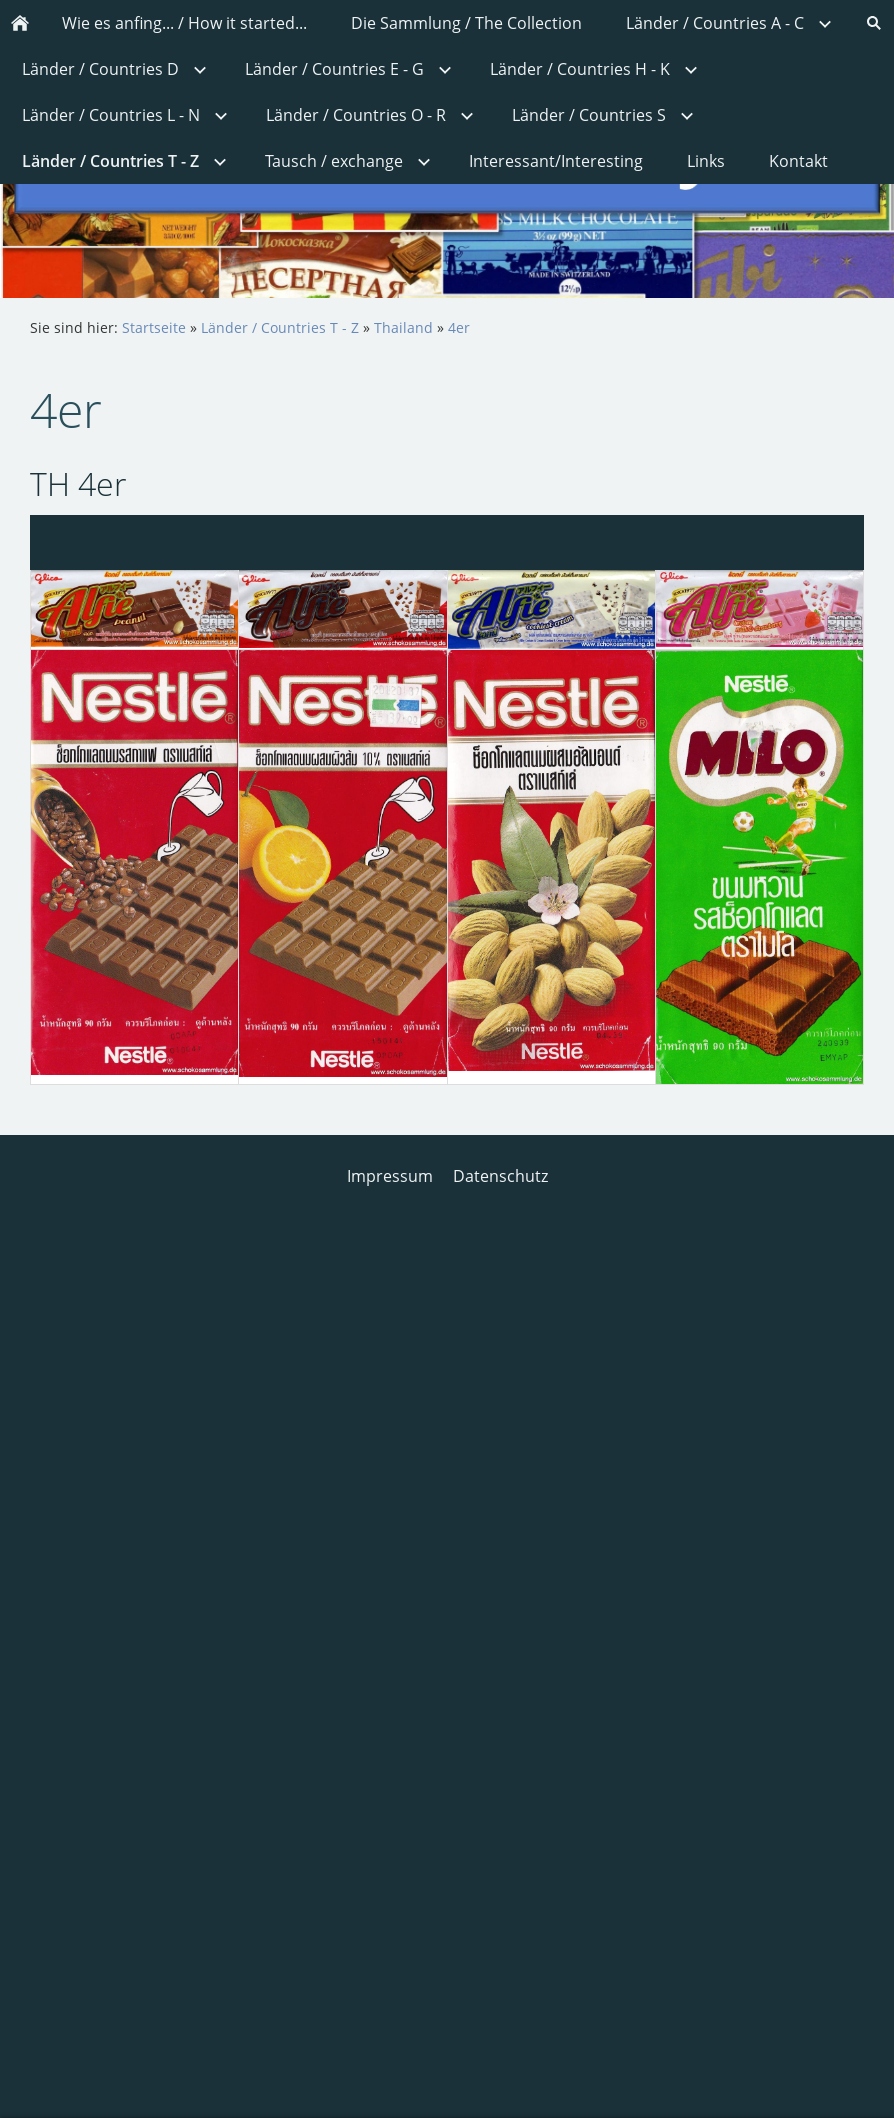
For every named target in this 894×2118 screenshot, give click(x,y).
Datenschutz (500, 1176)
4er (459, 327)
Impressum (390, 1176)
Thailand (403, 327)
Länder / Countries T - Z (280, 327)
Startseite (154, 327)
